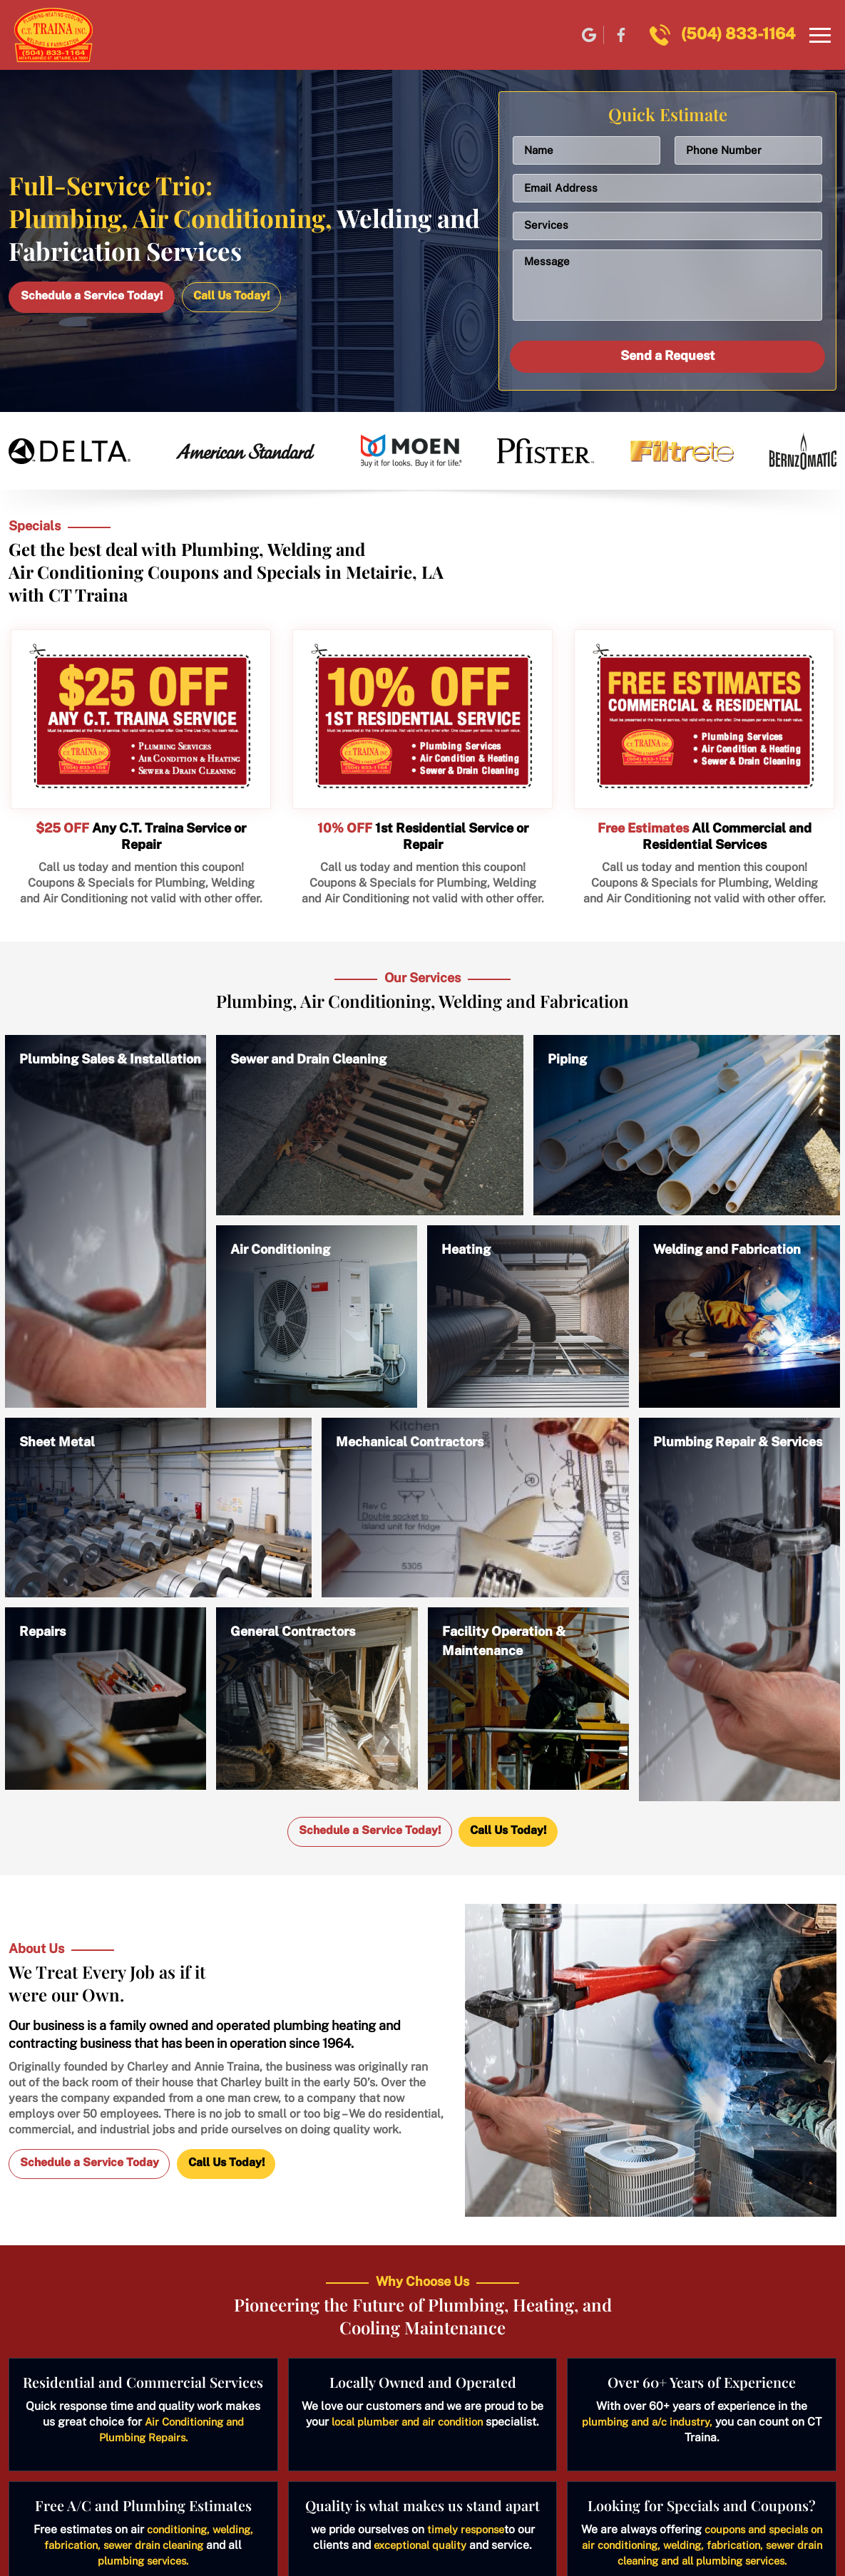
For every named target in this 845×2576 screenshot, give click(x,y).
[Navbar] (820, 35)
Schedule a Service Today (90, 2164)
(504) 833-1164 (737, 33)
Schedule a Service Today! (92, 295)
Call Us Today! (234, 295)
